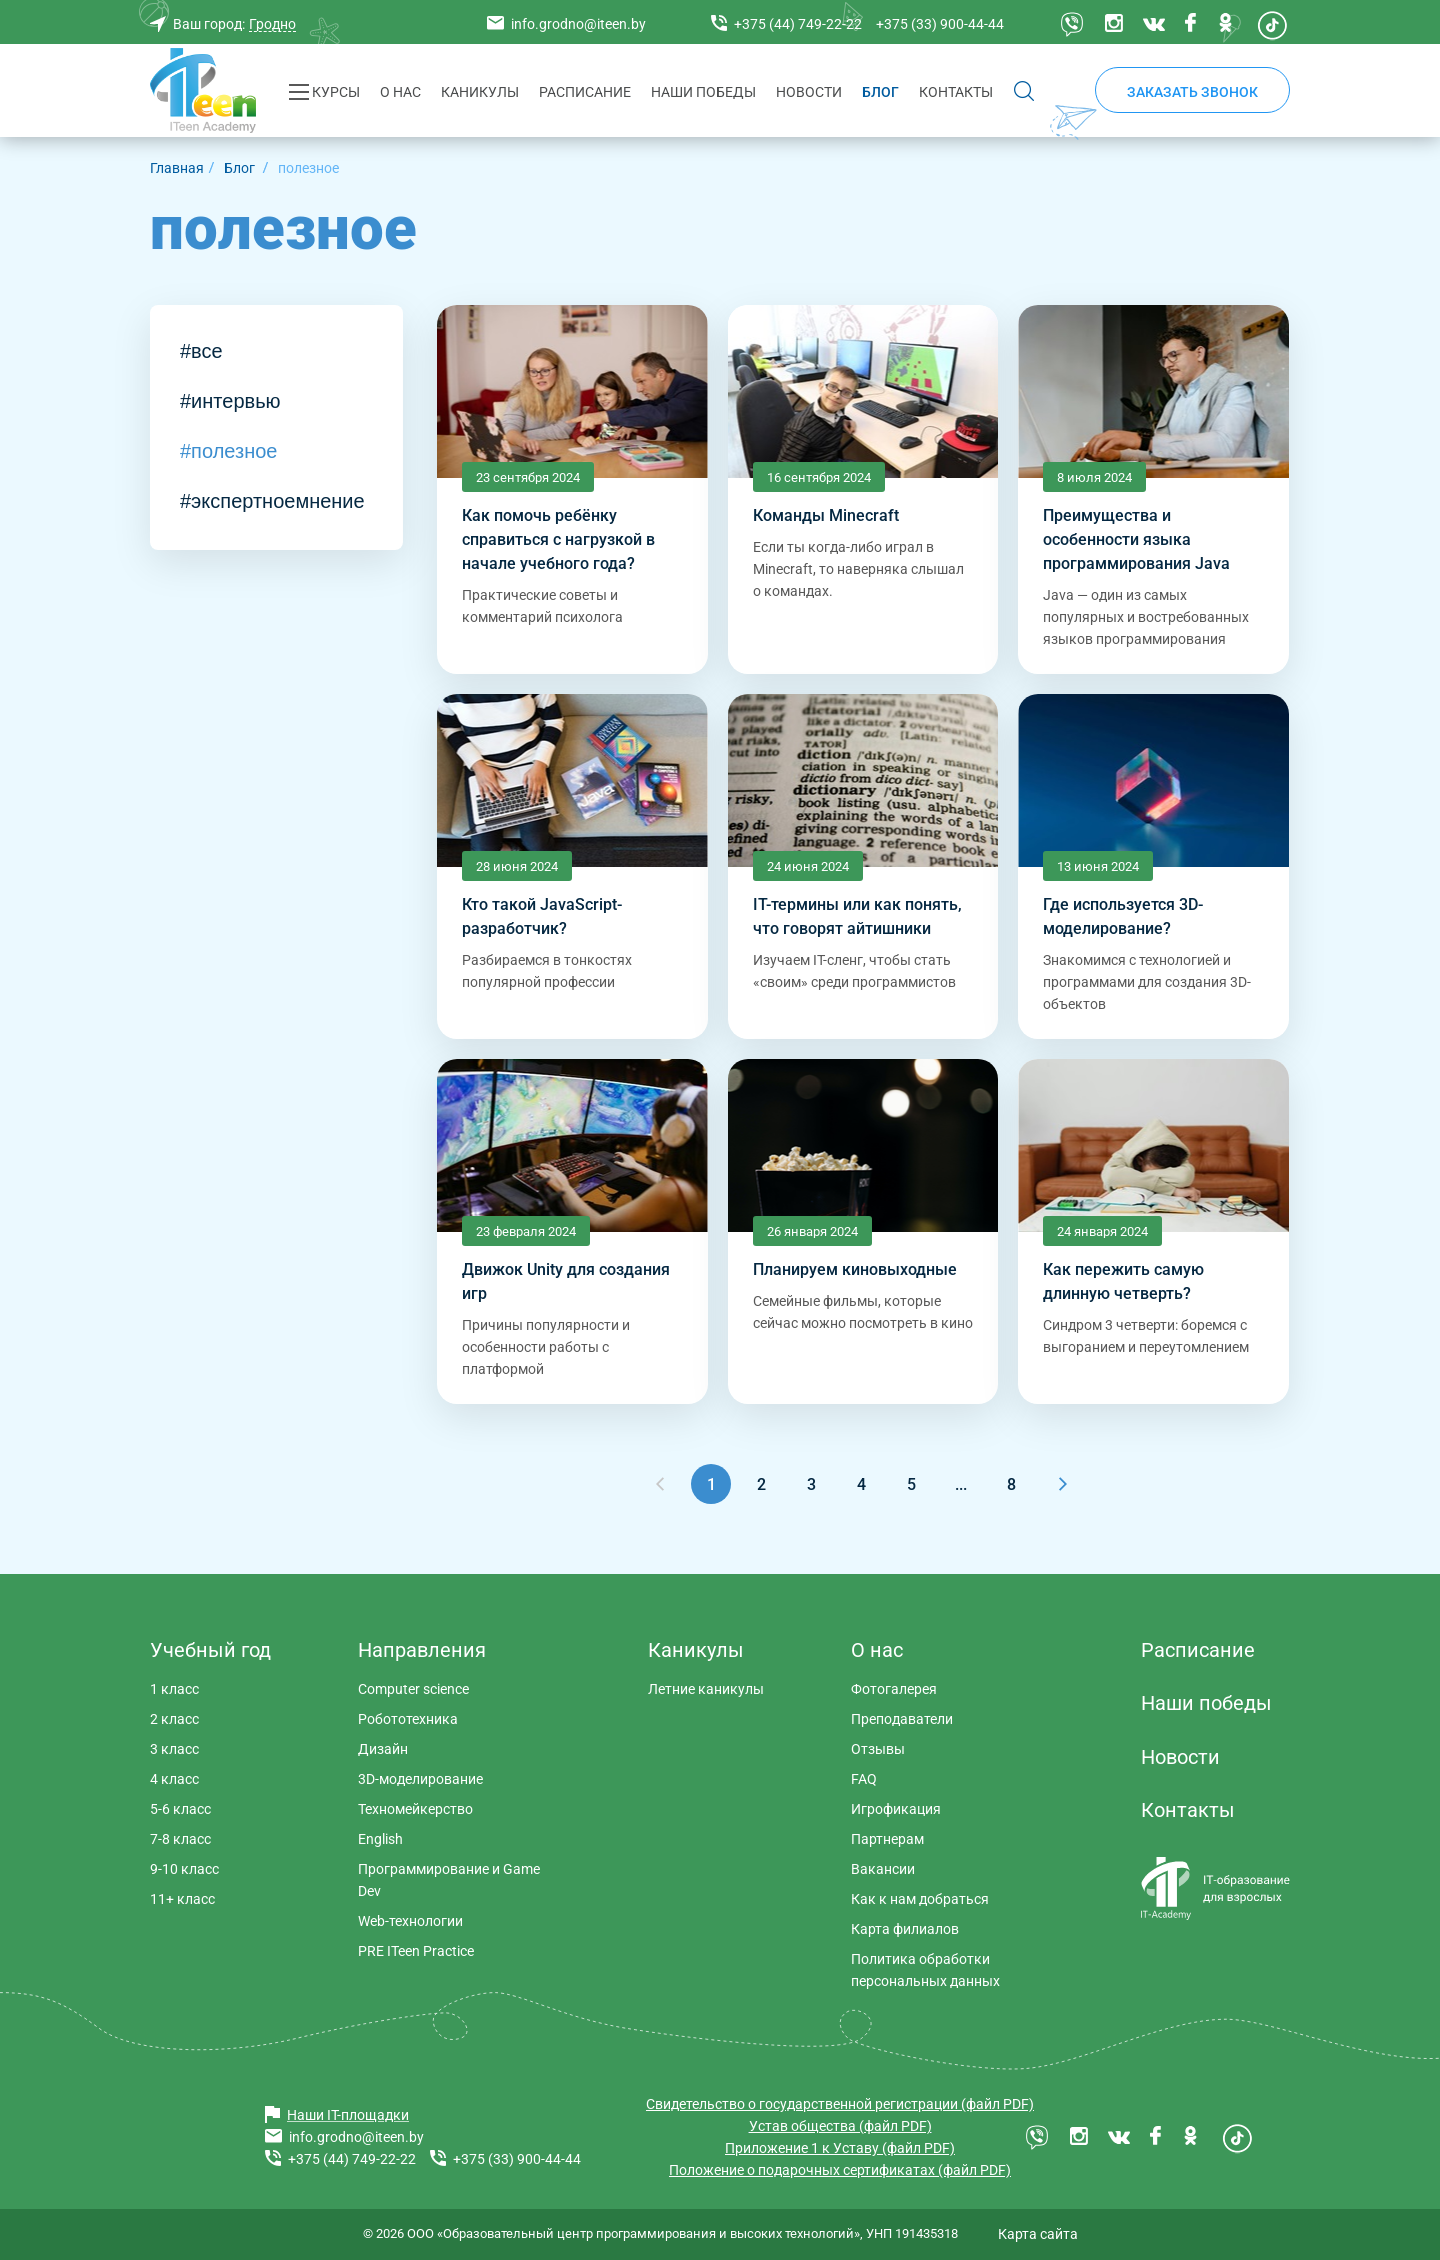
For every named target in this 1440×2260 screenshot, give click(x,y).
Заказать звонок (1192, 92)
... (961, 1484)
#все (201, 351)
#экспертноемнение (272, 501)
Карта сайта (1038, 2234)
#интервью (230, 401)
